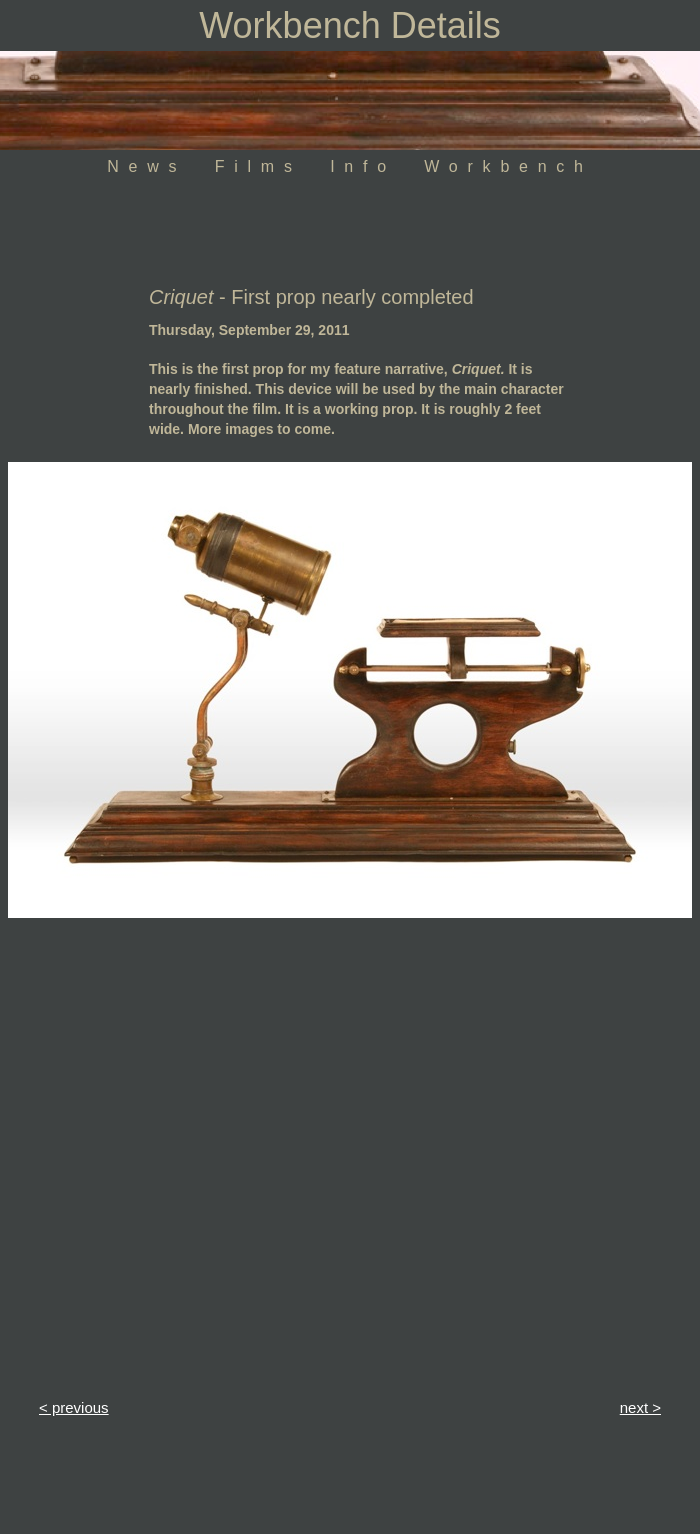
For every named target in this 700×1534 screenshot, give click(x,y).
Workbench (508, 166)
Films (258, 166)
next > (640, 1407)
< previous (74, 1407)
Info (363, 166)
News (146, 166)
